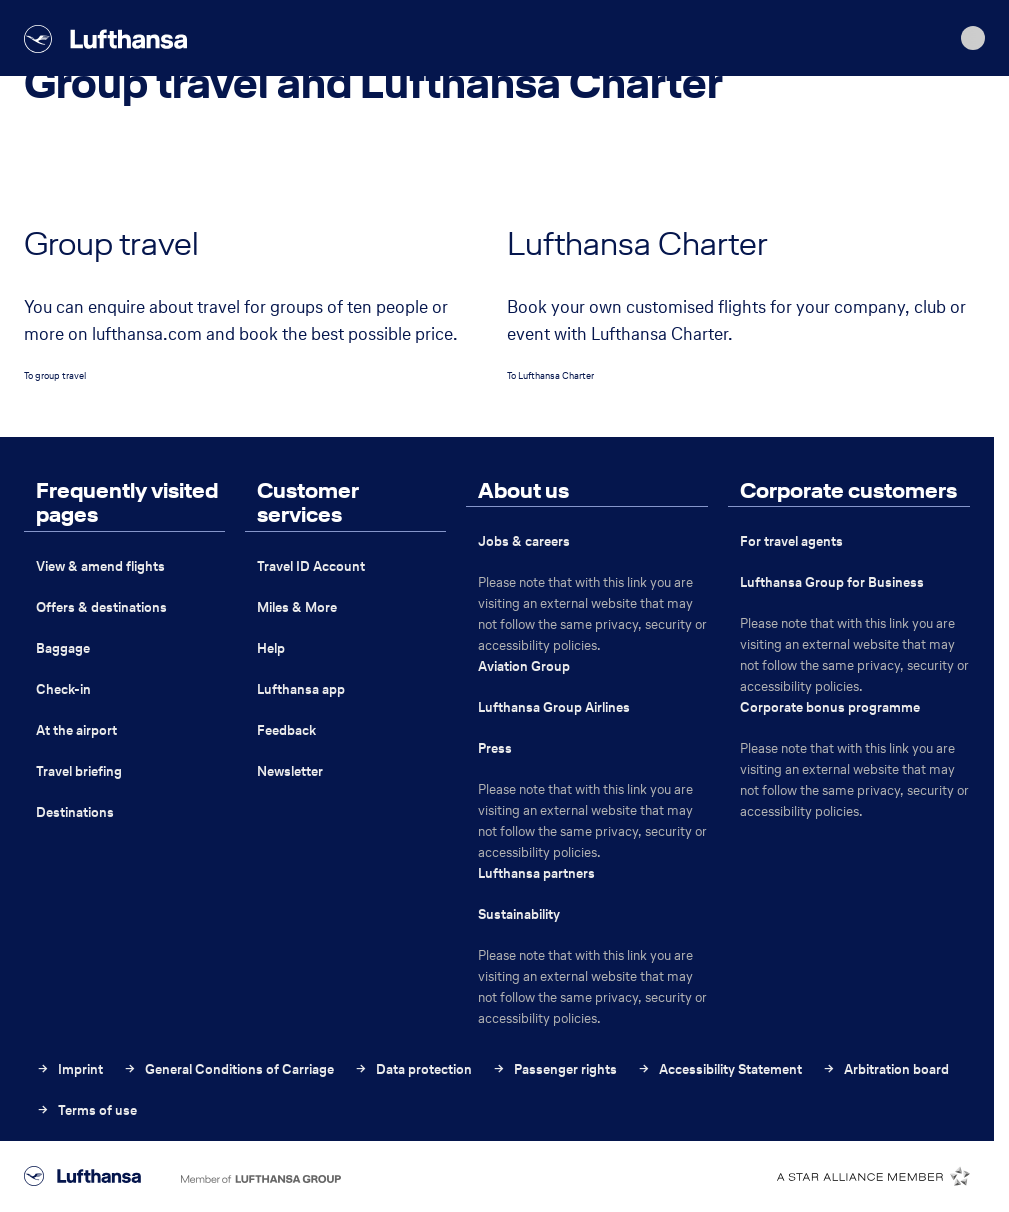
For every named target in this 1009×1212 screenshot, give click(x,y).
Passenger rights (554, 1069)
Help (271, 648)
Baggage (63, 648)
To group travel (55, 375)
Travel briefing (79, 771)
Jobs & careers (524, 541)
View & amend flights (100, 566)
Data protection (413, 1069)
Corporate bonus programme (830, 707)
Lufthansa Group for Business (832, 582)
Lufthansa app (301, 689)
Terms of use (86, 1110)
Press (495, 748)
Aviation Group (524, 666)
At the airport (76, 730)
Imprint (69, 1069)
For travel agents (791, 541)
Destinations (75, 812)
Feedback (286, 730)
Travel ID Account (311, 566)
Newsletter (290, 771)
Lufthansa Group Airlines (554, 707)
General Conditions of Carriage (228, 1069)
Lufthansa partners (536, 873)
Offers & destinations (101, 607)
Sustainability (519, 914)
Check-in (63, 689)
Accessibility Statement (719, 1069)
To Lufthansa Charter (550, 375)
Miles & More (297, 607)
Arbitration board (885, 1069)
